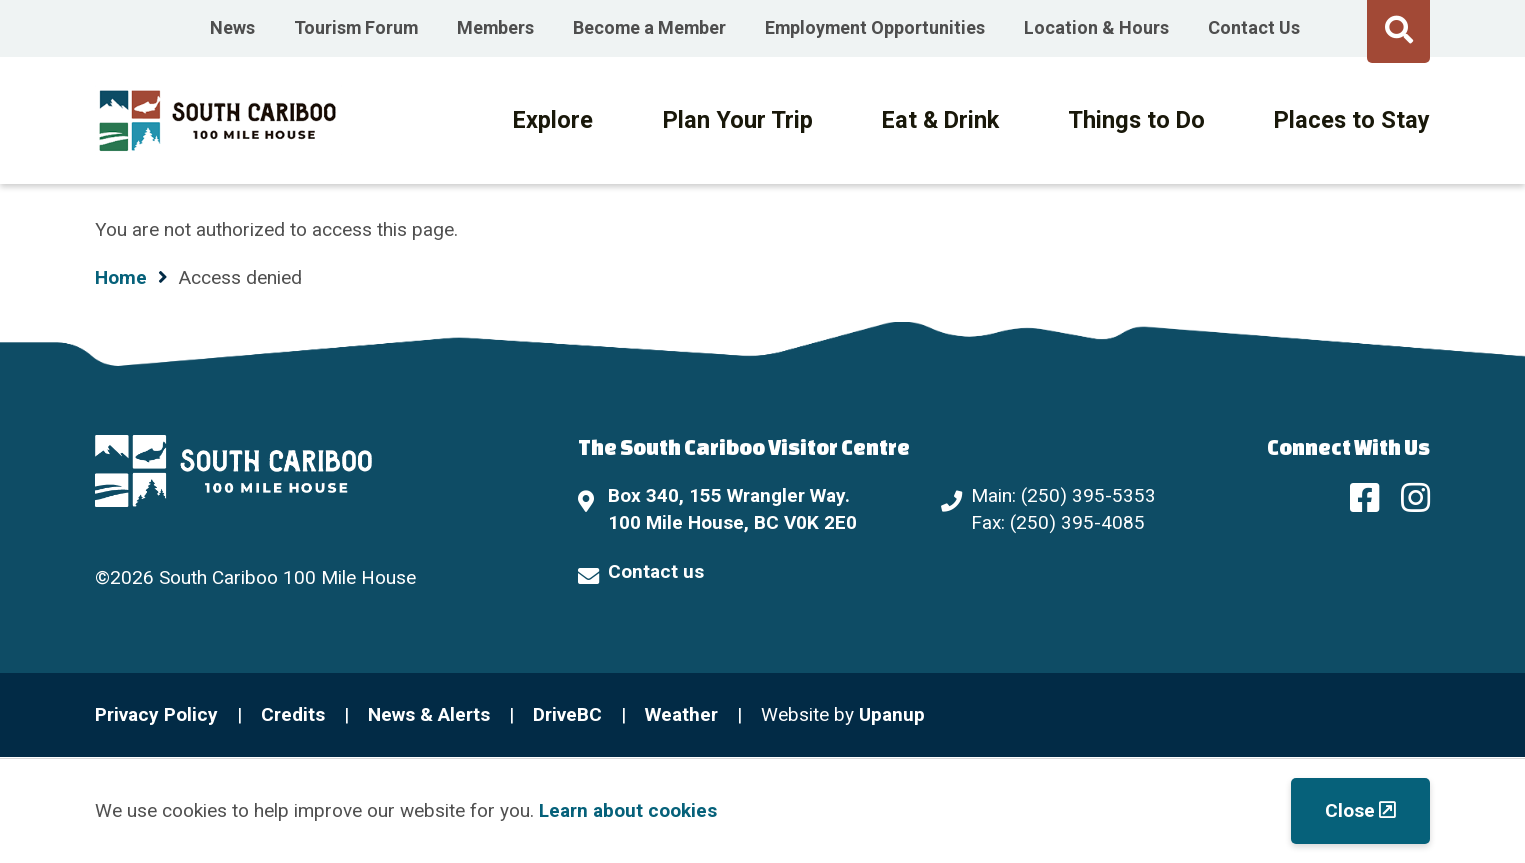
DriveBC (567, 714)
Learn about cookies (628, 810)
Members (495, 27)
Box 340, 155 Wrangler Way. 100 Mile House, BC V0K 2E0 (732, 509)
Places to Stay (1352, 120)
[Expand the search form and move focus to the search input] (1398, 28)
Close (1350, 810)
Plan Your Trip (738, 120)
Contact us (656, 571)
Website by (843, 714)
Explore (553, 120)
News (232, 27)
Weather (681, 714)
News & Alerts (429, 714)
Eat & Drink (940, 120)
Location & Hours (1096, 27)
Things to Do (1136, 120)
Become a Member (649, 27)
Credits (293, 714)
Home (121, 277)
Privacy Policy (156, 714)
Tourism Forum (356, 27)
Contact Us (1254, 27)
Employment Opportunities (875, 27)
